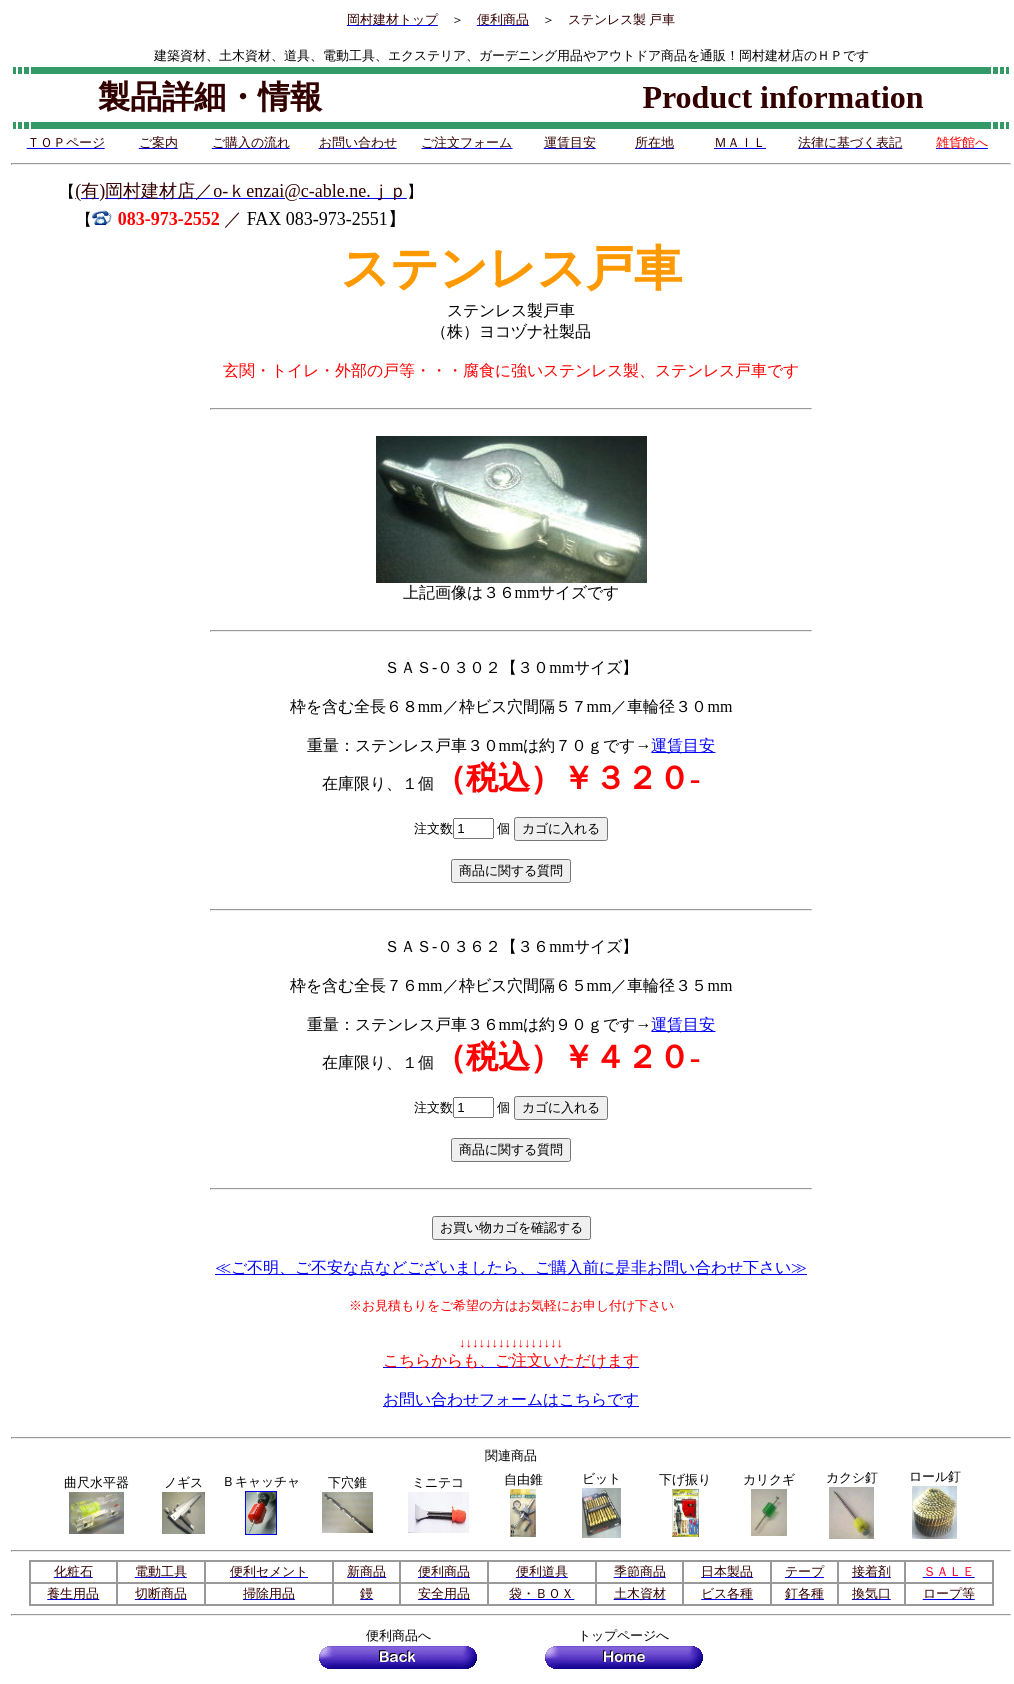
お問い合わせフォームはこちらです (511, 1399)
